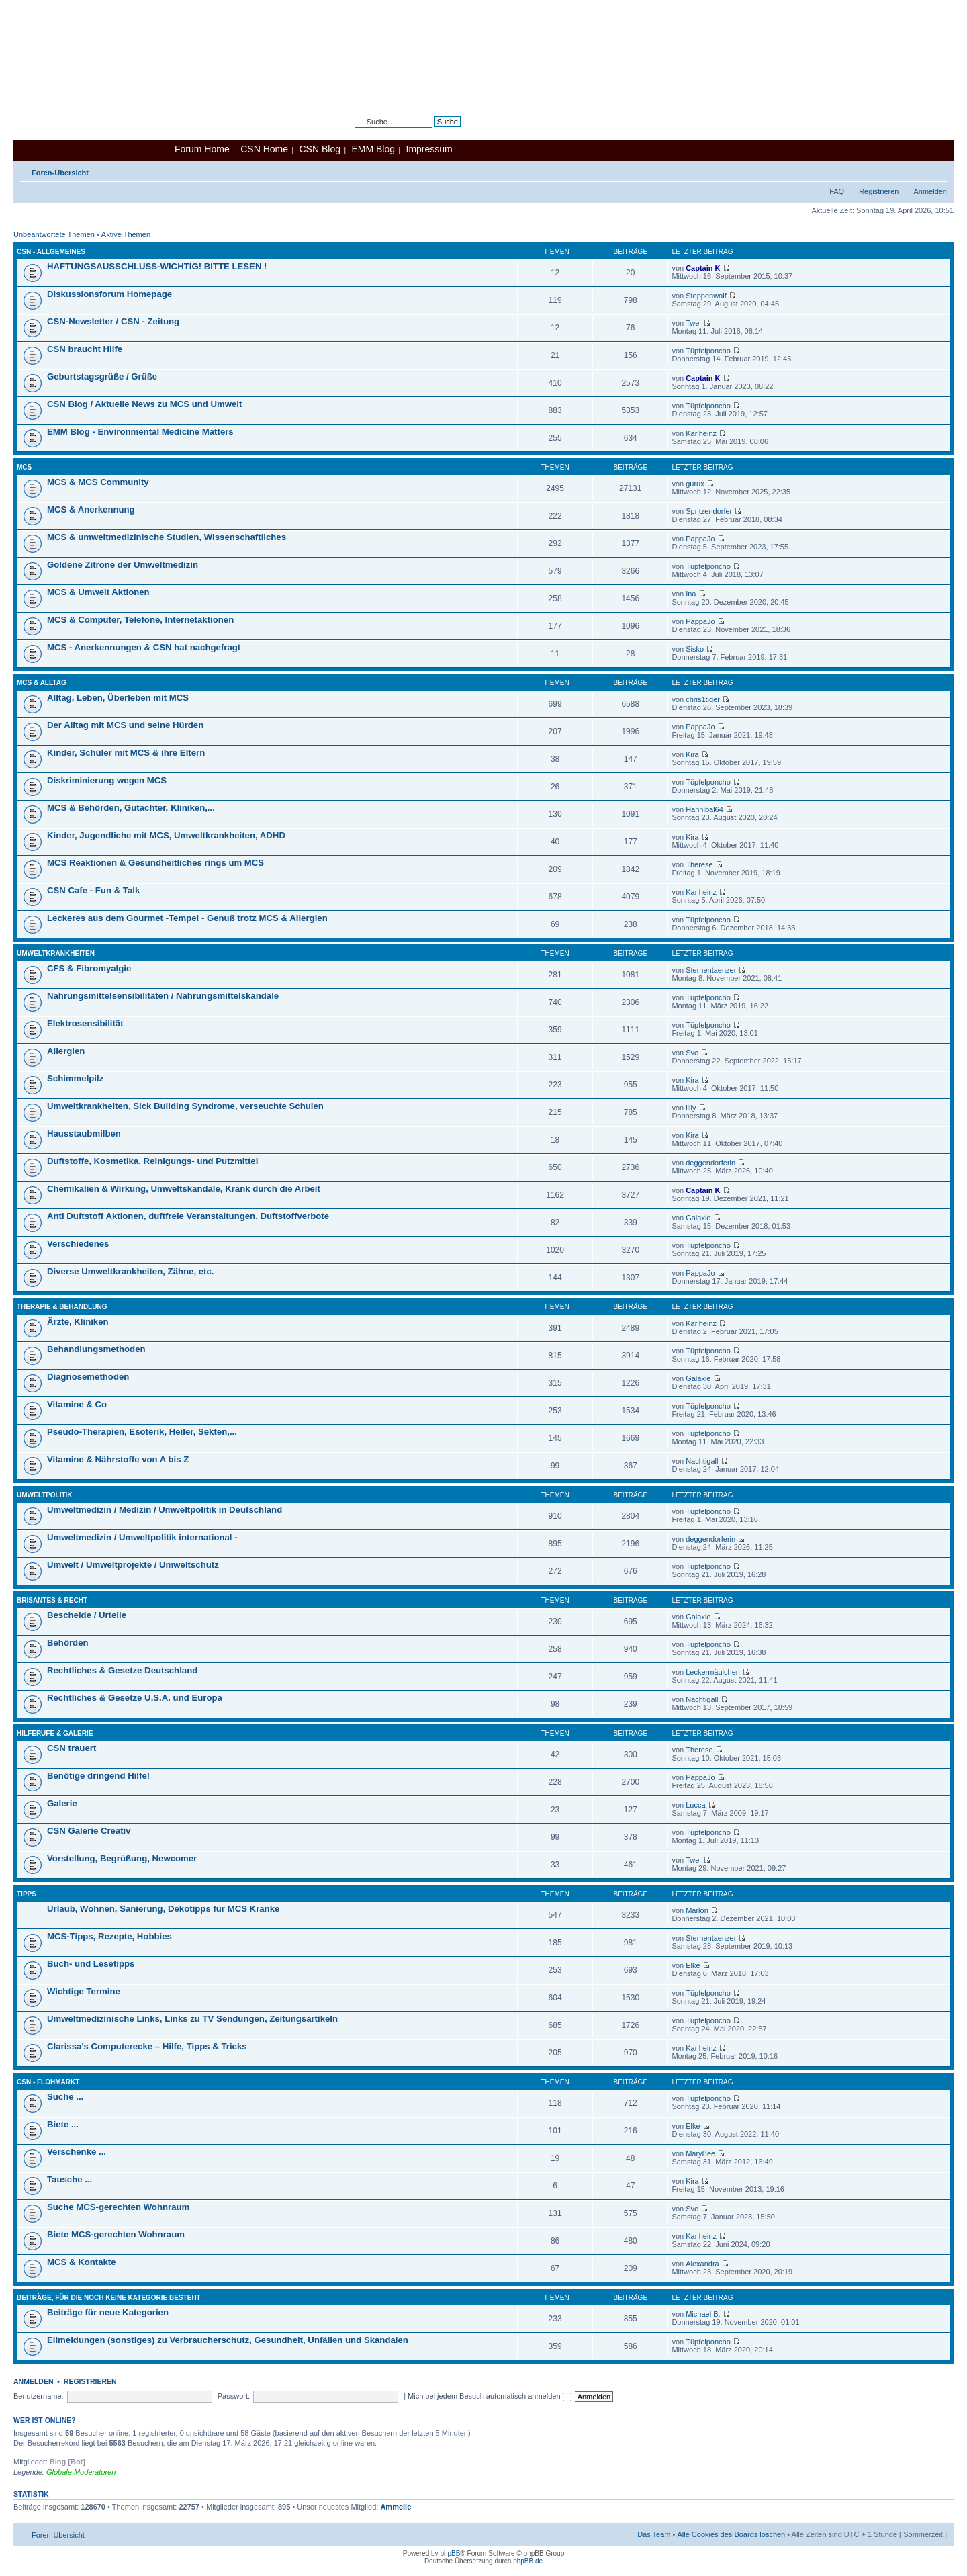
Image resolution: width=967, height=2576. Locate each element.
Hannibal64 (704, 809)
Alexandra (702, 2264)
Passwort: (234, 2396)
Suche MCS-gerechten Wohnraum (118, 2207)
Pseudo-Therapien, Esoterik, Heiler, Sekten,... (142, 1432)
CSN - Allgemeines (51, 251)
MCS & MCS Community (98, 482)
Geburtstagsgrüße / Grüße (102, 376)
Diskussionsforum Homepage (109, 294)
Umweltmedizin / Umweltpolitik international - (142, 1537)
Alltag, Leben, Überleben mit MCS (118, 698)
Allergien (66, 1051)
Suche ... (65, 2097)
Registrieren (879, 191)
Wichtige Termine (83, 1991)
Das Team (653, 2534)
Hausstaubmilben (84, 1133)
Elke (693, 1965)
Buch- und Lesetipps (90, 1964)
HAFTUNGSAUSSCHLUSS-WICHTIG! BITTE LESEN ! (157, 266)
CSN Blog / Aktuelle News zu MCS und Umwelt (144, 404)
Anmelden (930, 191)
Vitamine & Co (77, 1404)
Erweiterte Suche (432, 132)
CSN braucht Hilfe (84, 349)
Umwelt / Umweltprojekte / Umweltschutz (133, 1565)
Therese (699, 864)
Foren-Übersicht (60, 173)
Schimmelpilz (75, 1078)
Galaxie (698, 1218)
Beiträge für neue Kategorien (108, 2312)
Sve (692, 1053)
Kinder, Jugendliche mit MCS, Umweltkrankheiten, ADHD (166, 835)
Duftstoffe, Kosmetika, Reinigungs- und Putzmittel (152, 1161)
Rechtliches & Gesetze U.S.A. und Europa (134, 1698)
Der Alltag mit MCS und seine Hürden (125, 725)
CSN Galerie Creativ (89, 1831)
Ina (691, 594)
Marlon (697, 1910)
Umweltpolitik (45, 1495)
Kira (692, 754)
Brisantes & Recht (52, 1600)
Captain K (703, 268)
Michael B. (703, 2314)
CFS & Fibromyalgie (89, 968)
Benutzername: (38, 2396)
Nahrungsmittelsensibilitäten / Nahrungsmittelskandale (163, 996)
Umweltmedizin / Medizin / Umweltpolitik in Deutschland (164, 1510)
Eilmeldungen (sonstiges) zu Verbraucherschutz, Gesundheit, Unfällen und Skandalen (227, 2340)
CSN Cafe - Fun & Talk (93, 890)
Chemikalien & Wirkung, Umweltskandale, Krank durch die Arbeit (183, 1189)
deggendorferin (710, 1163)
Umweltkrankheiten (56, 953)
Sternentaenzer (711, 970)
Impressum (429, 149)
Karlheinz (701, 433)
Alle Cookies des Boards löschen (731, 2534)
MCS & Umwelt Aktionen (98, 592)
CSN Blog (319, 149)
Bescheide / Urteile (86, 1615)
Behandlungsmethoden (96, 1349)
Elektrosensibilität (85, 1023)
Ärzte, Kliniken (78, 1322)
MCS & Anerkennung (91, 509)
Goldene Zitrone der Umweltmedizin (122, 565)
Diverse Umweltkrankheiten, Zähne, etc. (130, 1271)
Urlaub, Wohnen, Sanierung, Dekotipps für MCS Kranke (163, 1909)
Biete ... (63, 2124)
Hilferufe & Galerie (55, 1733)
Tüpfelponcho (708, 351)
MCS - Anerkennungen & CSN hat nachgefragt (143, 647)
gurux (695, 484)
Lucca (695, 1805)
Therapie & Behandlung (62, 1307)
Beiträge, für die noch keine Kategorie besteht (109, 2297)
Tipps (26, 1894)
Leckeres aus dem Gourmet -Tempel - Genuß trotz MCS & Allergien (187, 918)
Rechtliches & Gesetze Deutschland (122, 1670)
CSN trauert (71, 1748)
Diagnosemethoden (88, 1377)
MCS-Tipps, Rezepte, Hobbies (109, 1936)
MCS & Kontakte (81, 2262)
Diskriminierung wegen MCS (107, 780)
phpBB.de (528, 2561)
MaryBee (700, 2153)
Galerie (62, 1803)
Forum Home (202, 149)
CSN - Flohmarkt (48, 2082)
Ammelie (395, 2507)
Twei (693, 323)
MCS (24, 467)
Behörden (68, 1643)
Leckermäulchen (713, 1672)
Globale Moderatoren (81, 2472)
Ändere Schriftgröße (937, 170)
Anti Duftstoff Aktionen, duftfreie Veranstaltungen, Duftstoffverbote (188, 1216)
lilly (691, 1108)
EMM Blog (373, 149)
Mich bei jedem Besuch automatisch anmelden (489, 2396)
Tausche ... (69, 2179)
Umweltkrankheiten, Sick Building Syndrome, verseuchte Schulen (185, 1106)
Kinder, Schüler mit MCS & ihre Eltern (126, 753)
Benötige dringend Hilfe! (98, 1776)
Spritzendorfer (709, 511)
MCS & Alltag (41, 682)
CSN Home (264, 149)
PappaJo (700, 539)
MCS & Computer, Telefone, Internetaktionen (140, 620)
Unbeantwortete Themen (54, 234)
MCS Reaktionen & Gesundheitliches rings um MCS (155, 863)
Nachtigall (702, 1461)
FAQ (836, 191)
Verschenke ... (76, 2152)
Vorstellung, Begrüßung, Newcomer (122, 1858)
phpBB (450, 2553)
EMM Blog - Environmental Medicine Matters (140, 432)
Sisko (695, 649)
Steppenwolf (706, 296)
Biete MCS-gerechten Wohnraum (116, 2234)
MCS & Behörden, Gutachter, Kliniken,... (131, 808)
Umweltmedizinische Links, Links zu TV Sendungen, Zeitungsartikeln (192, 2019)
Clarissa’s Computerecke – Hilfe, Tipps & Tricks (147, 2046)
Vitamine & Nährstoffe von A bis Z (118, 1459)
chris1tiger (703, 699)
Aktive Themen (125, 234)
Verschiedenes (78, 1244)
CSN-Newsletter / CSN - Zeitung (113, 321)
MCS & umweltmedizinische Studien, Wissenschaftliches (166, 537)
